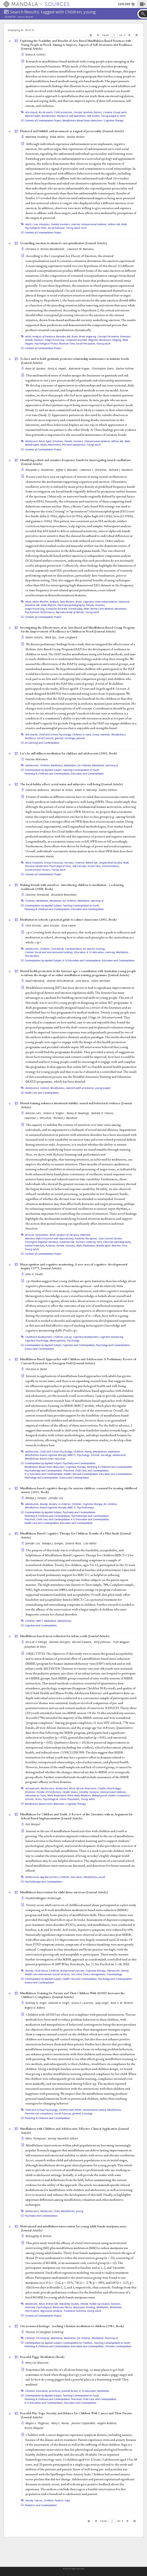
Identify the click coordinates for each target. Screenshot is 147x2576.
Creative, (108, 112)
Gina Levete (68, 925)
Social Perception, (86, 343)
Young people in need (113, 116)
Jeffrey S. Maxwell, (67, 470)
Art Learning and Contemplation (42, 742)
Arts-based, (31, 112)
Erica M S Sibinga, (36, 1642)
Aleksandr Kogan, (80, 368)
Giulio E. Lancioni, (83, 2003)
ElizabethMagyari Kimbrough (43, 1898)
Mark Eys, (51, 637)
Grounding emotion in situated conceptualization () (63, 243)
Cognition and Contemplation (41, 1625)
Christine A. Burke (36, 1369)
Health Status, (70, 1792)
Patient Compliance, (119, 1795)
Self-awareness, (78, 116)
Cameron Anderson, (37, 790)
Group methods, (101, 734)
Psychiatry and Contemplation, (79, 1463)
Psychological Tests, (36, 228)
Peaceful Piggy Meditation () (42, 2357)
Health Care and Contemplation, (81, 1474)
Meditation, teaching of (105, 765)
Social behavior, (56, 228)
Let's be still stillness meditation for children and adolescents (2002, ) (68, 753)
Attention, (85, 1234)
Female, (55, 224)
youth (102, 1877)
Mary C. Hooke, (60, 2423)
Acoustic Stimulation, (37, 1234)
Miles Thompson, (36, 2138)
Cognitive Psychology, (37, 1340)
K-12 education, (95, 952)
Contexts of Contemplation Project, (43, 120)
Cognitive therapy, (96, 1970)
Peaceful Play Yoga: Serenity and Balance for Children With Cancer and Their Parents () (76, 2415)
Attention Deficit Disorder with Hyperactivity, (49, 1238)
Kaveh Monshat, (35, 981)
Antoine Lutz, (33, 1113)
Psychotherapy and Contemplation (43, 1881)
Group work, (120, 112)
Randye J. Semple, (36, 1498)
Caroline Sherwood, (37, 894)
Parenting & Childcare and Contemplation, (47, 773)
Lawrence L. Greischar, (94, 470)
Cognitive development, (86, 1337)
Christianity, (57, 948)
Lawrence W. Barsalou (80, 249)
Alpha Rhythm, (40, 601)
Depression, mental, (118, 1970)
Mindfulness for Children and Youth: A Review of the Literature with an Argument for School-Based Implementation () (76, 1816)
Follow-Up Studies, (99, 2303)
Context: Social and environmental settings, (49, 952)
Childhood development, (39, 1337)
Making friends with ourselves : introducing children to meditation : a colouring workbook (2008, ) (72, 887)
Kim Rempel (32, 1824)
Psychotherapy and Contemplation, (43, 1470)
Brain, (75, 336)
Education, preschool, (48, 2391)
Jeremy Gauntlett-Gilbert (63, 2138)
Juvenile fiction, (69, 2391)
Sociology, (106, 1455)
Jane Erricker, (52, 925)
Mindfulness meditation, (107, 1451)
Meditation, (57, 765)
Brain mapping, (88, 336)
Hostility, (84, 1792)
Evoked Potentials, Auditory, (40, 1245)
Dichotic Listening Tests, (89, 1242)
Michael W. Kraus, (62, 790)
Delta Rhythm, (49, 605)
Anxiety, (44, 1504)
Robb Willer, (58, 137)
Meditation (103, 2391)
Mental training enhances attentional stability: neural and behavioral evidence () (76, 1105)
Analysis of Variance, (43, 336)
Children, (45, 765)
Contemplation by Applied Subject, (43, 770)
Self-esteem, (93, 116)
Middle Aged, (32, 444)
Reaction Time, (67, 343)
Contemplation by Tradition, (78, 2343)
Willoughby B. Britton (38, 2236)
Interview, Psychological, (38, 2307)
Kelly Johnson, (103, 1642)
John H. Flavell (34, 1274)
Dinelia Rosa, (73, 1543)
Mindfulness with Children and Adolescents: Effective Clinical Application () (74, 2130)
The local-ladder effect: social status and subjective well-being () (71, 784)
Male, (124, 224)
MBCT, (39, 1620)
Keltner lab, (114, 224)
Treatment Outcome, (75, 2311)
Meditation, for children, (77, 765)
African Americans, (86, 1788)
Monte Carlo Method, (102, 608)
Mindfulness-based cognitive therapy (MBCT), (50, 1455)
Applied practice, (49, 1877)
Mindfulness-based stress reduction (45, 1458)
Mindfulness (65, 1620)
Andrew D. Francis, (103, 1113)
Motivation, (116, 2307)
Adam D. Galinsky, (86, 790)
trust (84, 228)
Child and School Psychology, (55, 734)
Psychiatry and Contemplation (41, 2215)
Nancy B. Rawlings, (78, 1113)
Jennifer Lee (56, 1498)
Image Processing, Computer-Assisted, (66, 340)
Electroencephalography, (71, 605)
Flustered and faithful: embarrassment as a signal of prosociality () (72, 131)
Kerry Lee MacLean (37, 2362)
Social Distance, (111, 866)
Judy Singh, (103, 2003)
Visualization (32, 956)
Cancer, (38, 2500)
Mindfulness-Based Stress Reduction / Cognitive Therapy (93, 120)
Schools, (95, 1455)
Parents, (59, 2500)
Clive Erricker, (34, 925)
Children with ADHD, (70, 2110)
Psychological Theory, (46, 343)
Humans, (65, 224)
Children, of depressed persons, (67, 1970)
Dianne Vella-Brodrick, (61, 981)
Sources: (11, 17)
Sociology (87, 2113)
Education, (80, 952)
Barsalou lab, (63, 336)
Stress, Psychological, (47, 1799)
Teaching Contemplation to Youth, (81, 770)
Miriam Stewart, (82, 1642)
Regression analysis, (51, 2311)
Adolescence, (32, 1088)
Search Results (25, 17)
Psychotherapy (85, 1507)
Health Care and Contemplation (42, 1092)
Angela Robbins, (107, 2423)
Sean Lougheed (67, 637)
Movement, (121, 608)
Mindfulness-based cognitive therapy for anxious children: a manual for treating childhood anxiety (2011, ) (78, 1490)
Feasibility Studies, (69, 2303)
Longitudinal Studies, (111, 862)
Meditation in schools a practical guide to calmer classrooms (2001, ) (68, 919)
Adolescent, (31, 441)
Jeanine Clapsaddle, (84, 2423)
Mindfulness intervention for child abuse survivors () (64, 1892)
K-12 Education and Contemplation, (82, 960)
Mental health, (33, 116)
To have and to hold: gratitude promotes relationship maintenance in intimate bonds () (74, 361)
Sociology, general (75, 738)
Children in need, (82, 734)
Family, (88, 1451)
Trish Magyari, (122, 1642)
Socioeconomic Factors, (38, 869)
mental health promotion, (80, 1088)
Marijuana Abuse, (63, 2307)
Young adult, (73, 228)
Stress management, (94, 1974)
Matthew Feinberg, (37, 137)
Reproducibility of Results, (70, 612)
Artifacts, (55, 601)
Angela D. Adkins (34, 2007)
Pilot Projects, (32, 2311)
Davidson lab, (32, 605)
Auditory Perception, (86, 1238)
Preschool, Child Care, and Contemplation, (86, 1470)
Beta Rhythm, (67, 601)
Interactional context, (95, 2110)
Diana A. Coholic (35, 54)
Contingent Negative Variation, (42, 1242)
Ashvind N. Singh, (59, 2003)
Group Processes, (54, 862)
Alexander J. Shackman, (40, 470)
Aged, (49, 441)
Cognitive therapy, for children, (100, 1504)
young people (102, 1088)
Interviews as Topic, (36, 1795)
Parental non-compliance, (39, 2113)
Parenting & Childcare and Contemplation (47, 2118)
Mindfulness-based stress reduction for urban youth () (64, 1636)
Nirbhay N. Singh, (36, 2003)
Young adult (103, 343)
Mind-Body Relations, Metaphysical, (87, 1795)
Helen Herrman (100, 981)
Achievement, (32, 1788)
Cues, (35, 224)
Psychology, (83, 1455)
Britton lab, (52, 2303)
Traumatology (114, 1974)
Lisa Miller (89, 1543)
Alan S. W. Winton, (122, 2003)
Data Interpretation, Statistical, (112, 601)
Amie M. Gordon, (36, 368)
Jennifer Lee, (33, 1543)
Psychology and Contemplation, (113, 1345)
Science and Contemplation (39, 1348)
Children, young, (62, 1337)
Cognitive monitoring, (112, 1337)
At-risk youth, (46, 112)
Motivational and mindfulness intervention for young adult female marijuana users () (73, 2228)
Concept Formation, (108, 336)
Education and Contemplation (87, 773)
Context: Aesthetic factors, (88, 112)
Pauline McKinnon (36, 759)
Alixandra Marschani (64, 894)
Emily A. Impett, (58, 368)
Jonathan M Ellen (35, 1647)
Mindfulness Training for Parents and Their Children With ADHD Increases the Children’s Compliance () (72, 1995)
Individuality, (75, 608)
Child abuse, (41, 1970)
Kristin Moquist (33, 2428)
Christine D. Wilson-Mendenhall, (45, 249)
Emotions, (44, 224)
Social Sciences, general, (50, 738)
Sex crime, (76, 1974)
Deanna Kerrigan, (60, 1642)
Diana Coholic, (34, 637)
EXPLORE (126, 4)
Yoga (67, 2500)
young (79, 2211)
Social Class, (94, 866)
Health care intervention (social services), (48, 1974)
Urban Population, (69, 1799)
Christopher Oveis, (103, 368)
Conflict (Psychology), (110, 1788)
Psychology (73, 1340)
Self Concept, (79, 866)
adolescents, (32, 765)
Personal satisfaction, (74, 444)
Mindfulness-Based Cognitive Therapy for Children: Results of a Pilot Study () (75, 1535)
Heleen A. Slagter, (54, 1113)
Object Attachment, (50, 444)
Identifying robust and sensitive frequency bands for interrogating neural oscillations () (75, 462)
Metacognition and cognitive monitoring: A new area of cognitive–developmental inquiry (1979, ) (73, 1266)
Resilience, (63, 116)
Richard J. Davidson (121, 470)
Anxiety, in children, (60, 1504)
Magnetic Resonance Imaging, (105, 340)
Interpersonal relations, (94, 224)
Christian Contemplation (118, 2346)
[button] (142, 4)
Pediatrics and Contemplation (41, 2505)
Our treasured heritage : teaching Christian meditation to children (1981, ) (72, 2326)
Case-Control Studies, (110, 1238)
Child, (57, 2211)
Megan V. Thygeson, (37, 2423)
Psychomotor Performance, (40, 612)
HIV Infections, (54, 1792)
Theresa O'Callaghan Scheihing (44, 2332)
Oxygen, (29, 343)
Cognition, (89, 601)
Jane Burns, (83, 981)
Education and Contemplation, (115, 1474)
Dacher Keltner (76, 137)
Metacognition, (58, 1340)
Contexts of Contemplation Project (43, 232)
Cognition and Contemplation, (79, 1345)
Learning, (110, 952)
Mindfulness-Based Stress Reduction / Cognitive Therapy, (55, 1467)
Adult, (28, 224)
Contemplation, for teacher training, (85, 948)
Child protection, (63, 112)
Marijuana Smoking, (84, 2307)
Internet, (75, 224)
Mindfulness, (49, 116)
